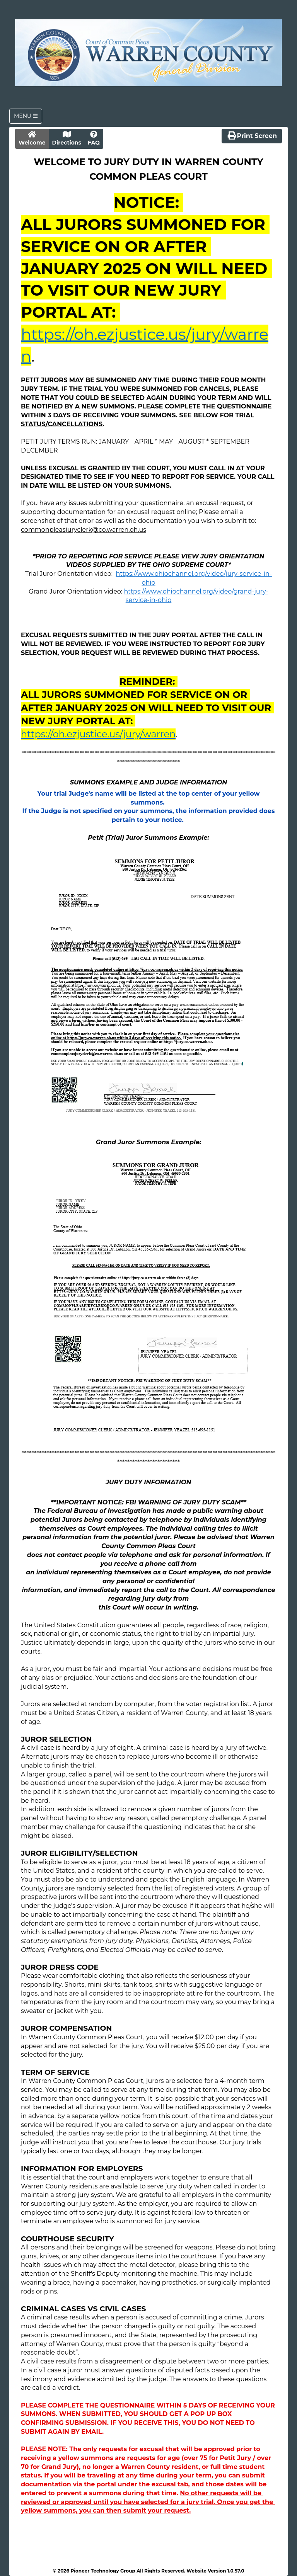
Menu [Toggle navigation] (26, 116)
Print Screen (252, 135)
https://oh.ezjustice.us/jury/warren (98, 734)
